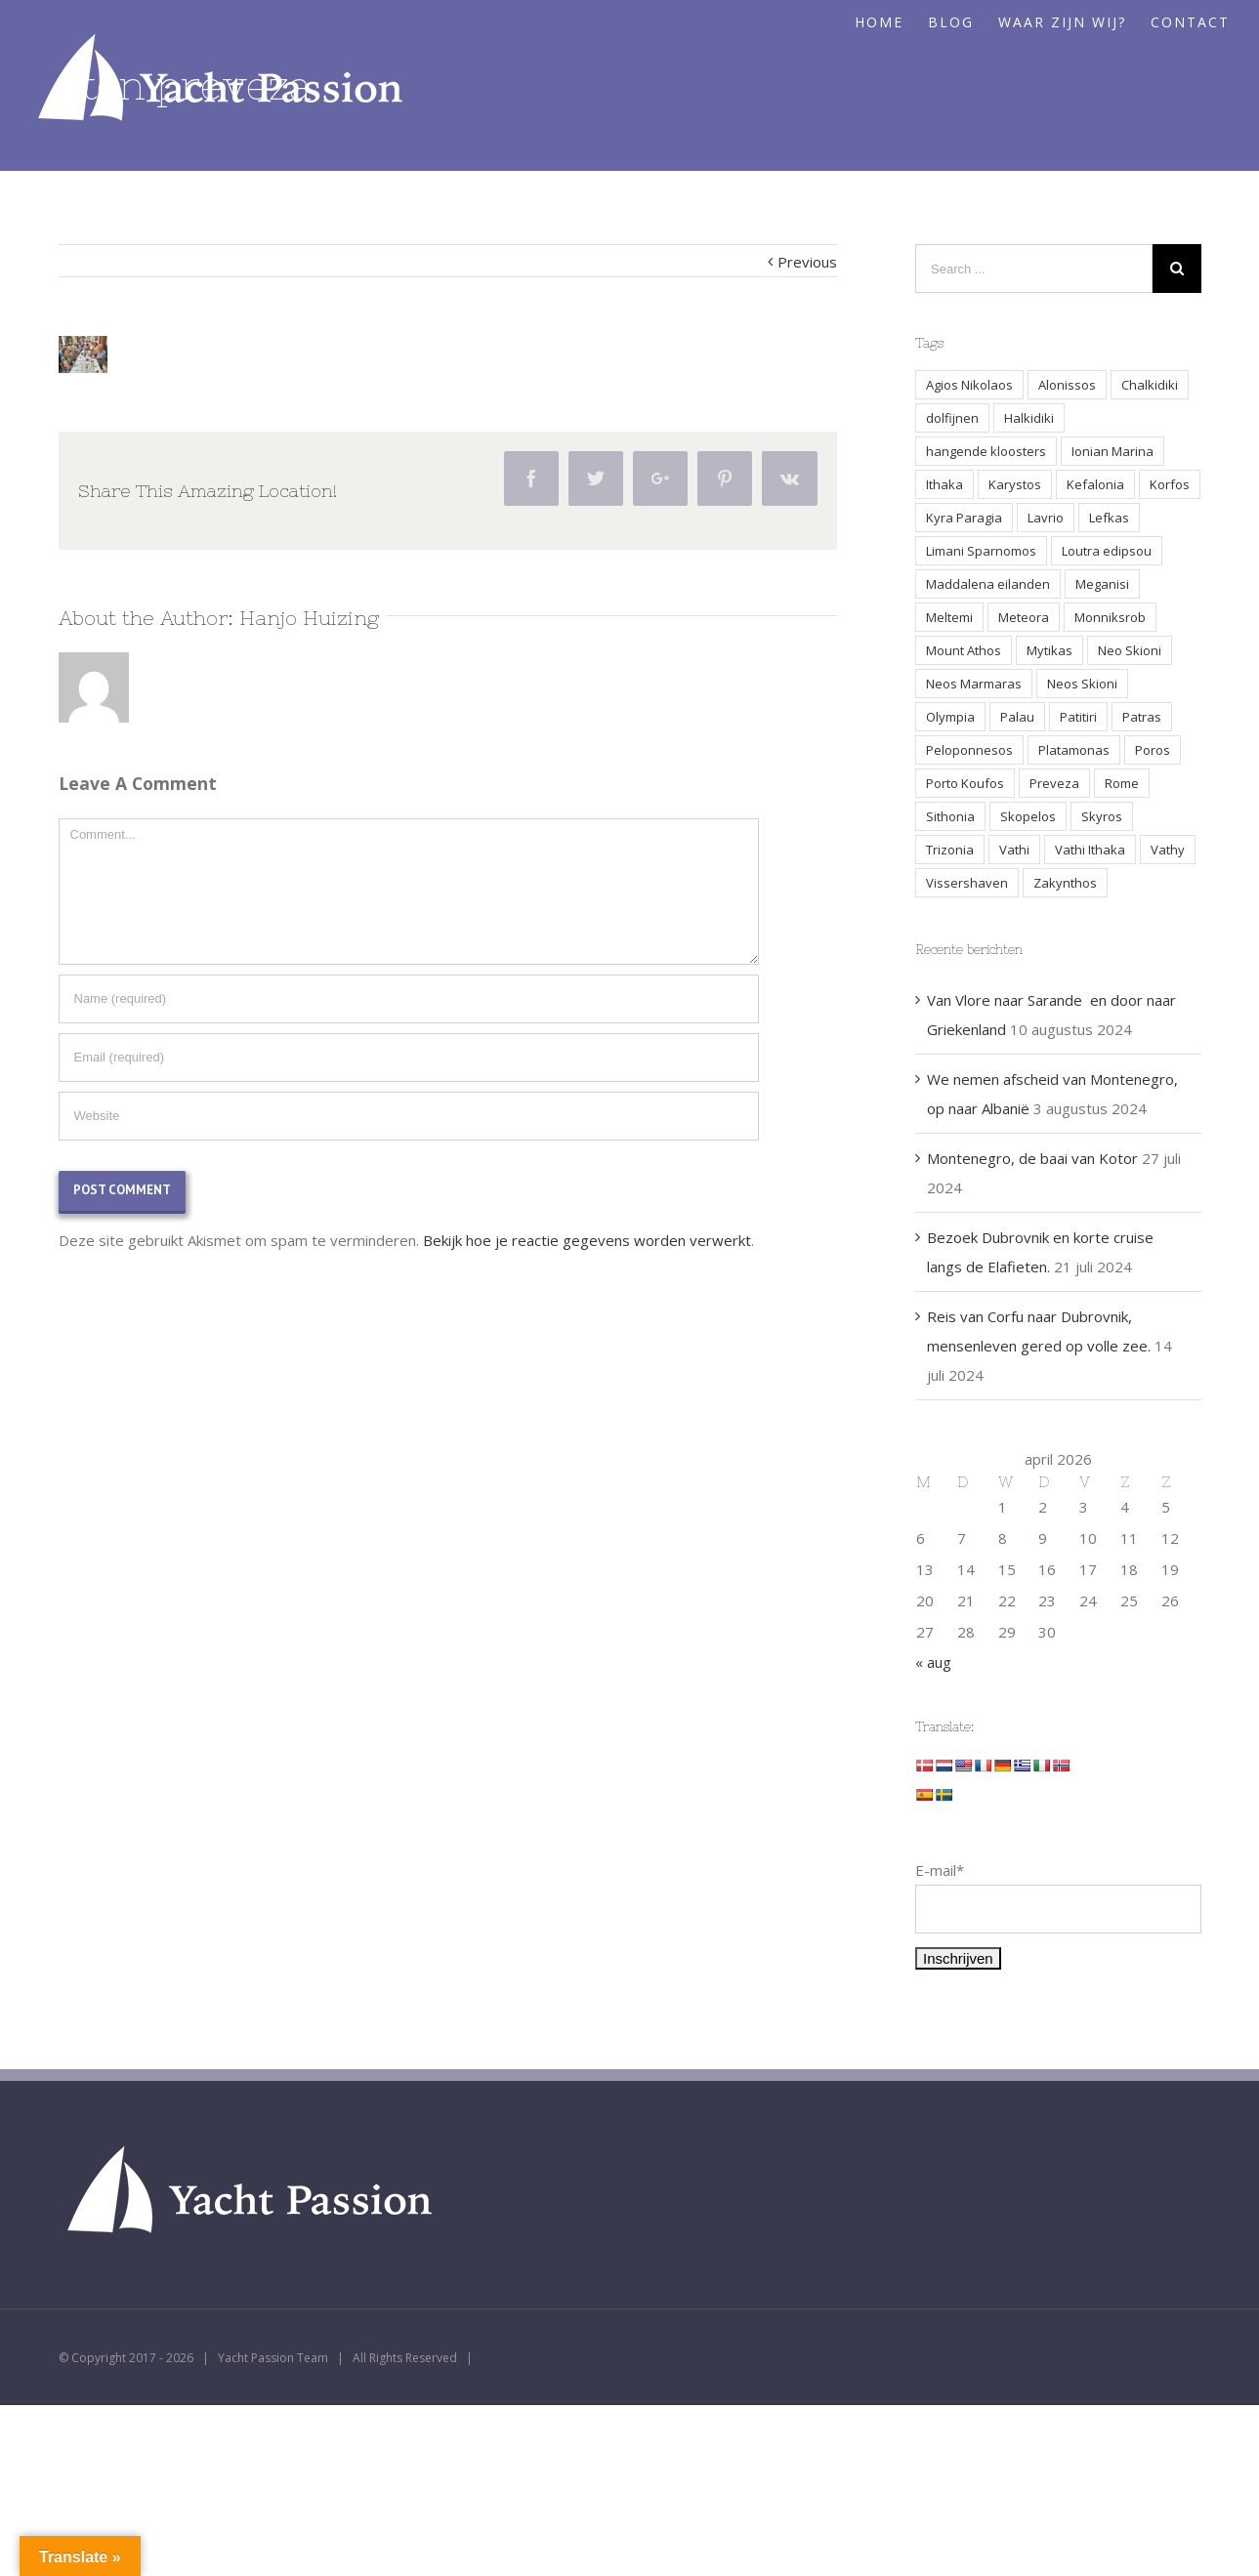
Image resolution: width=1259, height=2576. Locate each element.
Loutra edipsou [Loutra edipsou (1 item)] (1107, 551)
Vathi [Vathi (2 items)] (1014, 849)
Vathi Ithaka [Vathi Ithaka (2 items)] (1090, 849)
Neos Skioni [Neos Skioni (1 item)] (1082, 683)
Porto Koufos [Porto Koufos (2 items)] (965, 783)
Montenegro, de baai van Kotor (1032, 1158)
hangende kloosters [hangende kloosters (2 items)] (986, 451)
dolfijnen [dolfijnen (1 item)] (952, 418)
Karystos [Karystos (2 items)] (1014, 484)
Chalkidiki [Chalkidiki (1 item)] (1149, 385)
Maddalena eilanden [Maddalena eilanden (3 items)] (988, 584)
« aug (933, 1662)
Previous (807, 261)
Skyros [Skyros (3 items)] (1101, 816)
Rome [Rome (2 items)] (1122, 783)
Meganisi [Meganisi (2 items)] (1102, 584)
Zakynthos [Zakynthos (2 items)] (1065, 883)
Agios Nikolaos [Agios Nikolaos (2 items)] (969, 385)
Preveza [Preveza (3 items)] (1054, 783)
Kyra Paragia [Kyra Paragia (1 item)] (964, 517)
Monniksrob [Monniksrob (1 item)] (1110, 617)
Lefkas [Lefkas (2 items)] (1109, 517)
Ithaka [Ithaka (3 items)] (944, 484)
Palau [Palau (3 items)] (1017, 717)
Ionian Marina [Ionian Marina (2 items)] (1112, 451)
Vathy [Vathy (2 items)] (1168, 849)
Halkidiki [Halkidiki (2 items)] (1029, 418)
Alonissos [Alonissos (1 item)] (1067, 385)
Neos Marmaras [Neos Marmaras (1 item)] (974, 683)
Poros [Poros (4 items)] (1152, 750)
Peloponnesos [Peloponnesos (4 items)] (969, 750)
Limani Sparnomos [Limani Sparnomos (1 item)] (981, 551)
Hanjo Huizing (309, 617)
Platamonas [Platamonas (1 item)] (1074, 750)
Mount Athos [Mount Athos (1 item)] (963, 650)
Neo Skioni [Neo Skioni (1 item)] (1129, 650)
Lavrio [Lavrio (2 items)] (1046, 517)
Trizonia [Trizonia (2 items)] (950, 849)
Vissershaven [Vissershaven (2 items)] (967, 883)
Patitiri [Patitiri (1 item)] (1078, 717)
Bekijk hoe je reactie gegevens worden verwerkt (587, 1240)
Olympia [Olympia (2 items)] (950, 717)
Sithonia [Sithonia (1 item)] (950, 816)
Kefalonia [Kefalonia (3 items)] (1095, 484)
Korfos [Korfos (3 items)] (1170, 484)
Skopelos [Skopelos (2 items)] (1028, 816)
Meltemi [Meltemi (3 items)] (949, 617)
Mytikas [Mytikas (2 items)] (1049, 650)
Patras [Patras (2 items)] (1141, 717)
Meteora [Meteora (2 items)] (1023, 617)
